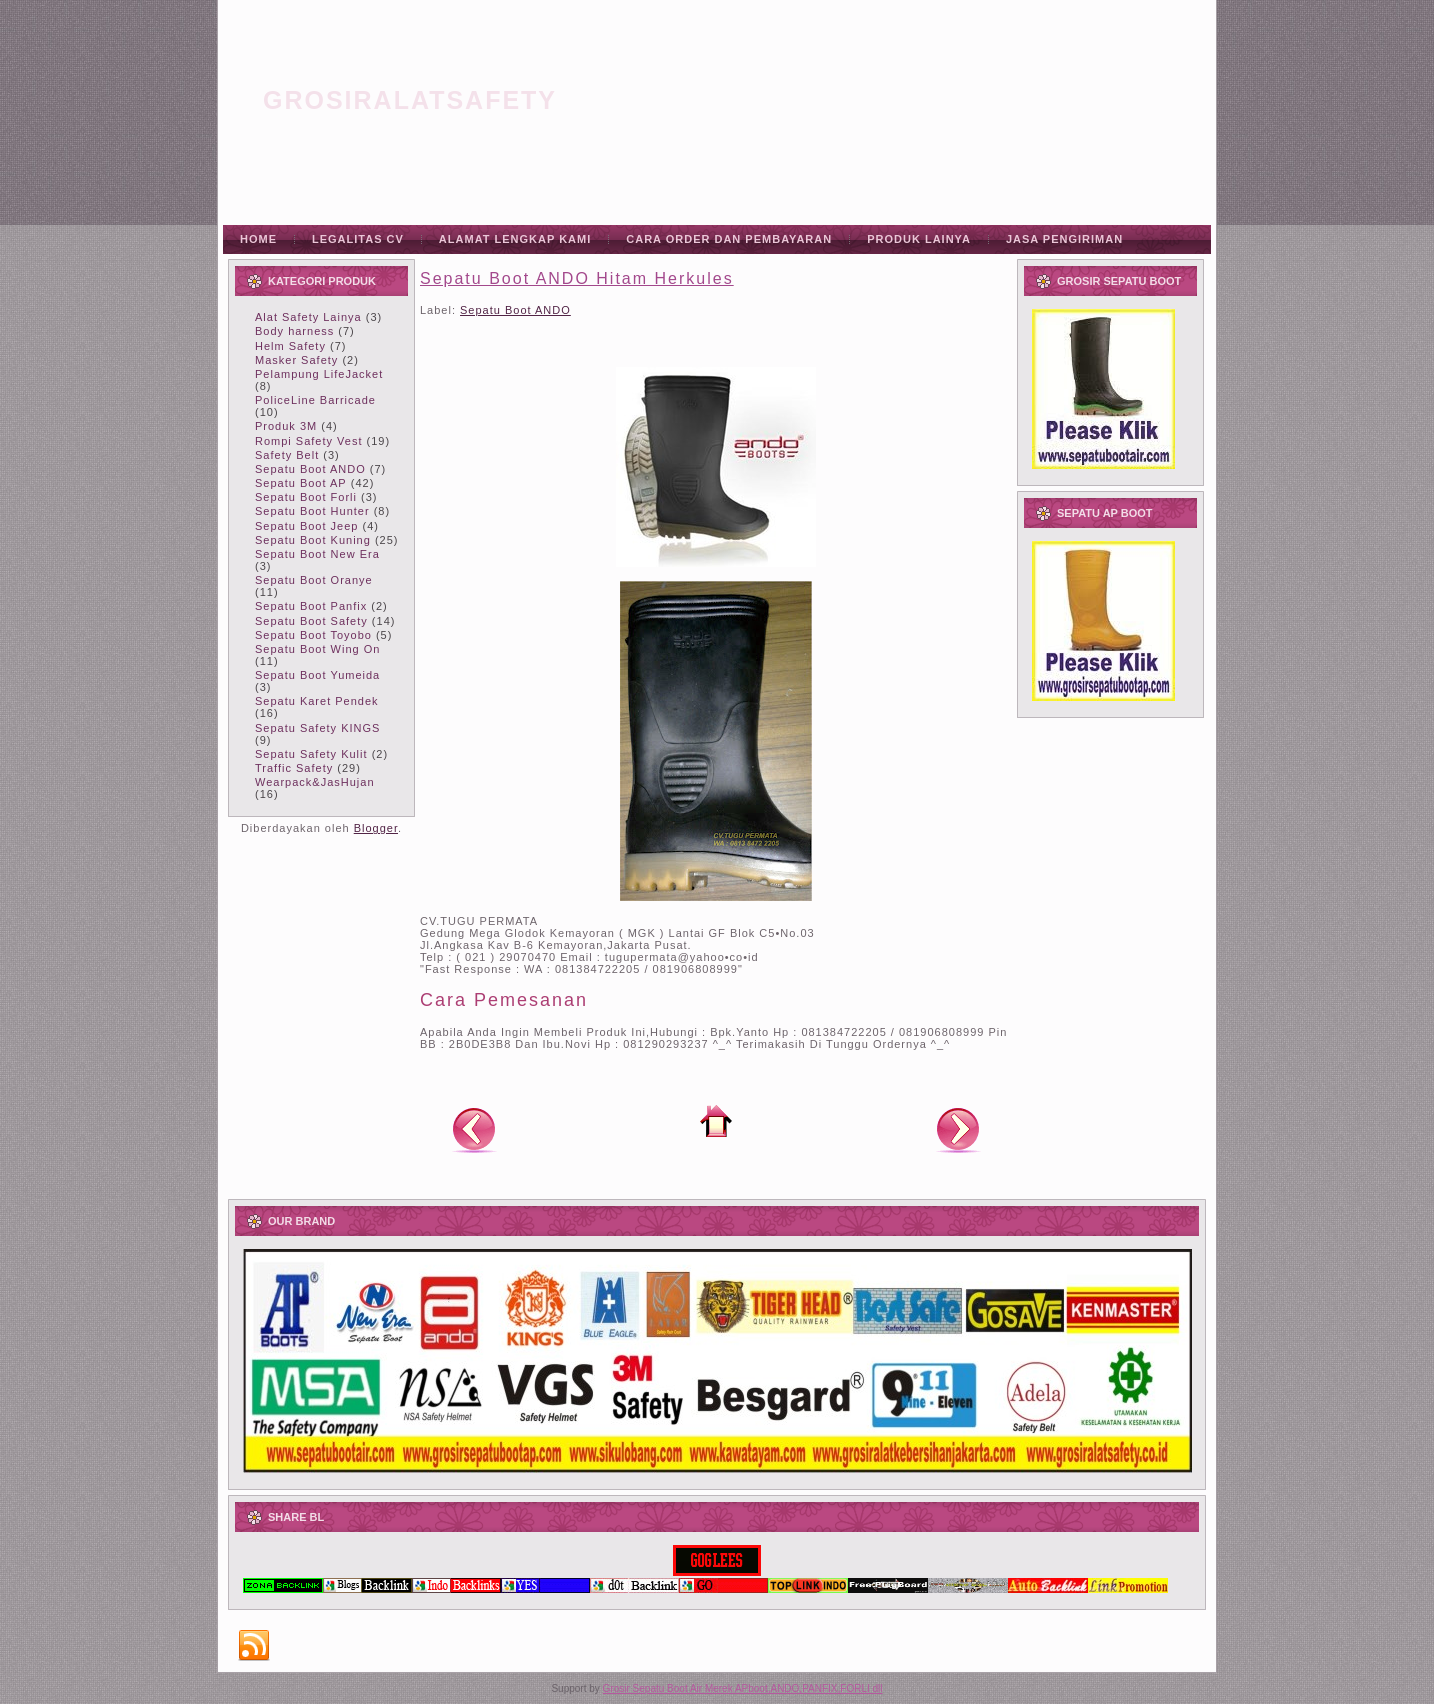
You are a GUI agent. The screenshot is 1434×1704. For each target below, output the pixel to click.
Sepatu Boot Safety (311, 621)
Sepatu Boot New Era (317, 554)
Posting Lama (958, 1129)
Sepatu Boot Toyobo (313, 635)
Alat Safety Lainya (308, 317)
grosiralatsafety (410, 100)
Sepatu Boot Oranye (314, 580)
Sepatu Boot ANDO (310, 469)
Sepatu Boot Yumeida (317, 675)
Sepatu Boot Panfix (311, 606)
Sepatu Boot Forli (306, 497)
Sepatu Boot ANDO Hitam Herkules (577, 278)
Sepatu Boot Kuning (313, 540)
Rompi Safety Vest (309, 441)
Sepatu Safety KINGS (317, 728)
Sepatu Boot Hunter (312, 511)
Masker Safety (296, 360)
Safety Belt (287, 455)
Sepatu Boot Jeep (306, 526)
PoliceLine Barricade (315, 400)
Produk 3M (286, 426)
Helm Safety (290, 346)
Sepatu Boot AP (301, 483)
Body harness (294, 331)
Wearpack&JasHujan (315, 782)
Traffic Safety (294, 768)
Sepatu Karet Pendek (317, 701)
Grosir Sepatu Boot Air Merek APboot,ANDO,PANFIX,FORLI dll (743, 1688)
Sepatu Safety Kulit (311, 754)
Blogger (376, 828)
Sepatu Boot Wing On (317, 649)
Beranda (716, 1121)
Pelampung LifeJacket (319, 374)
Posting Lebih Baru (474, 1129)
